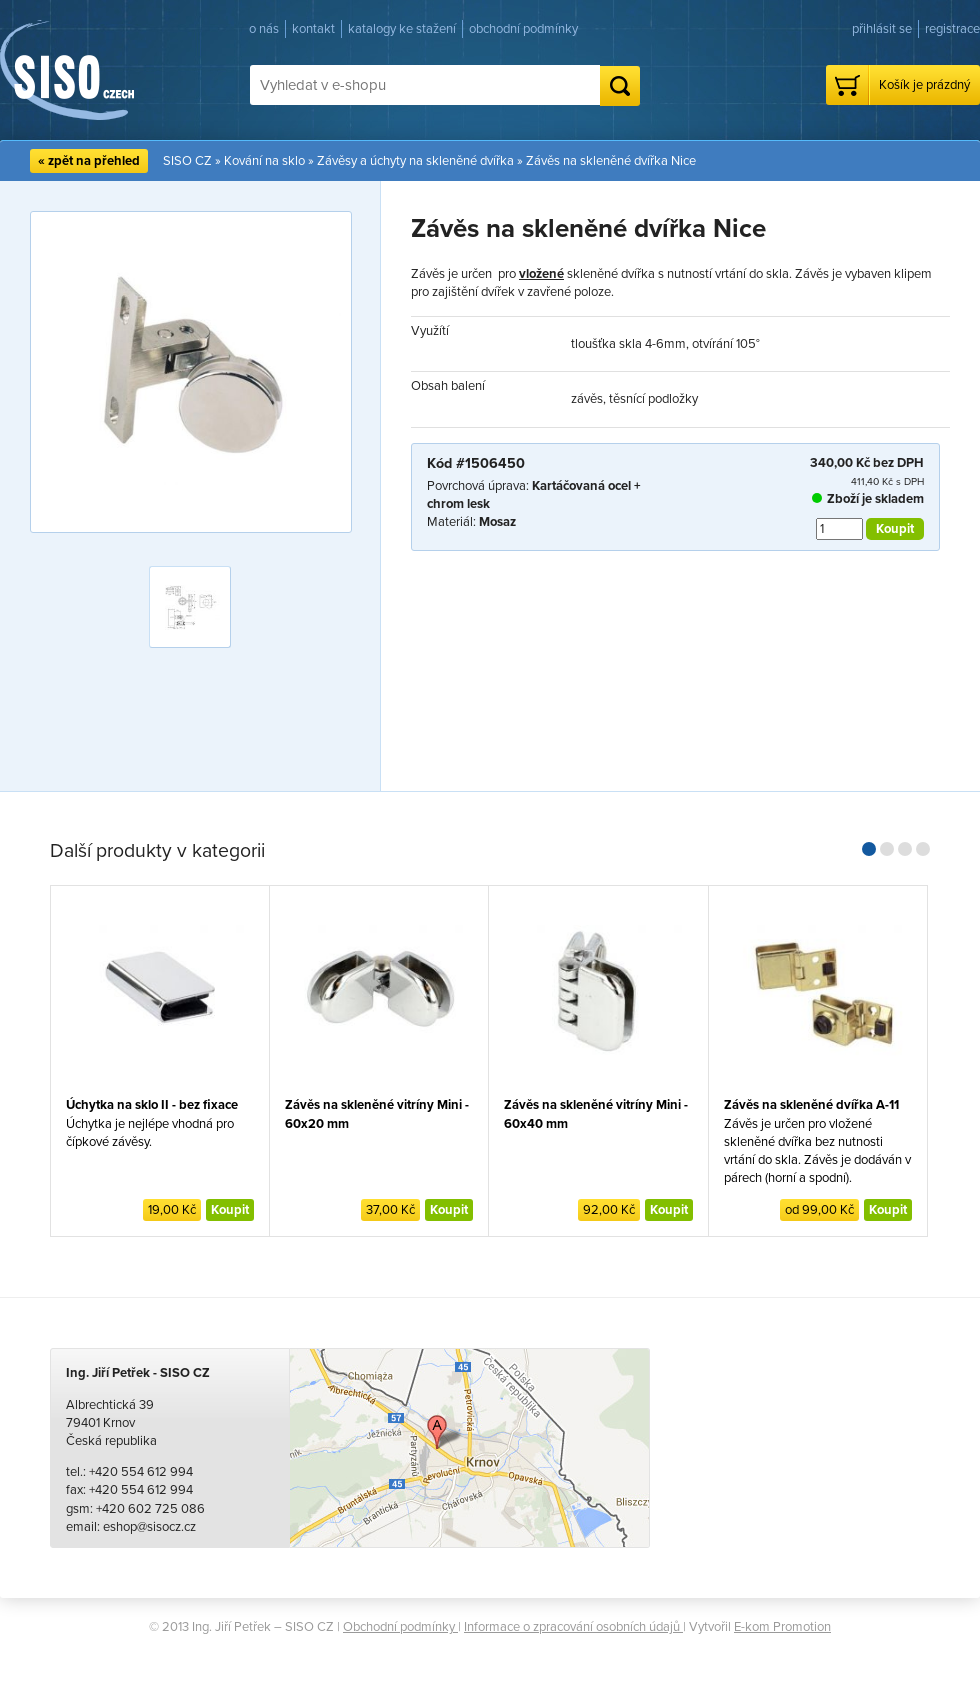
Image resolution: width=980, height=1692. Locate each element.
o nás (264, 29)
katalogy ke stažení (402, 29)
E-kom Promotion (782, 1627)
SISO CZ (187, 161)
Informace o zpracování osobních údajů (573, 1627)
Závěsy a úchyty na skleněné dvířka (415, 161)
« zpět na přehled (89, 161)
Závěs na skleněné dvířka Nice (611, 161)
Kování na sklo (264, 161)
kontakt (313, 29)
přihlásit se (882, 29)
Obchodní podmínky (400, 1627)
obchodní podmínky (523, 29)
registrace (952, 29)
